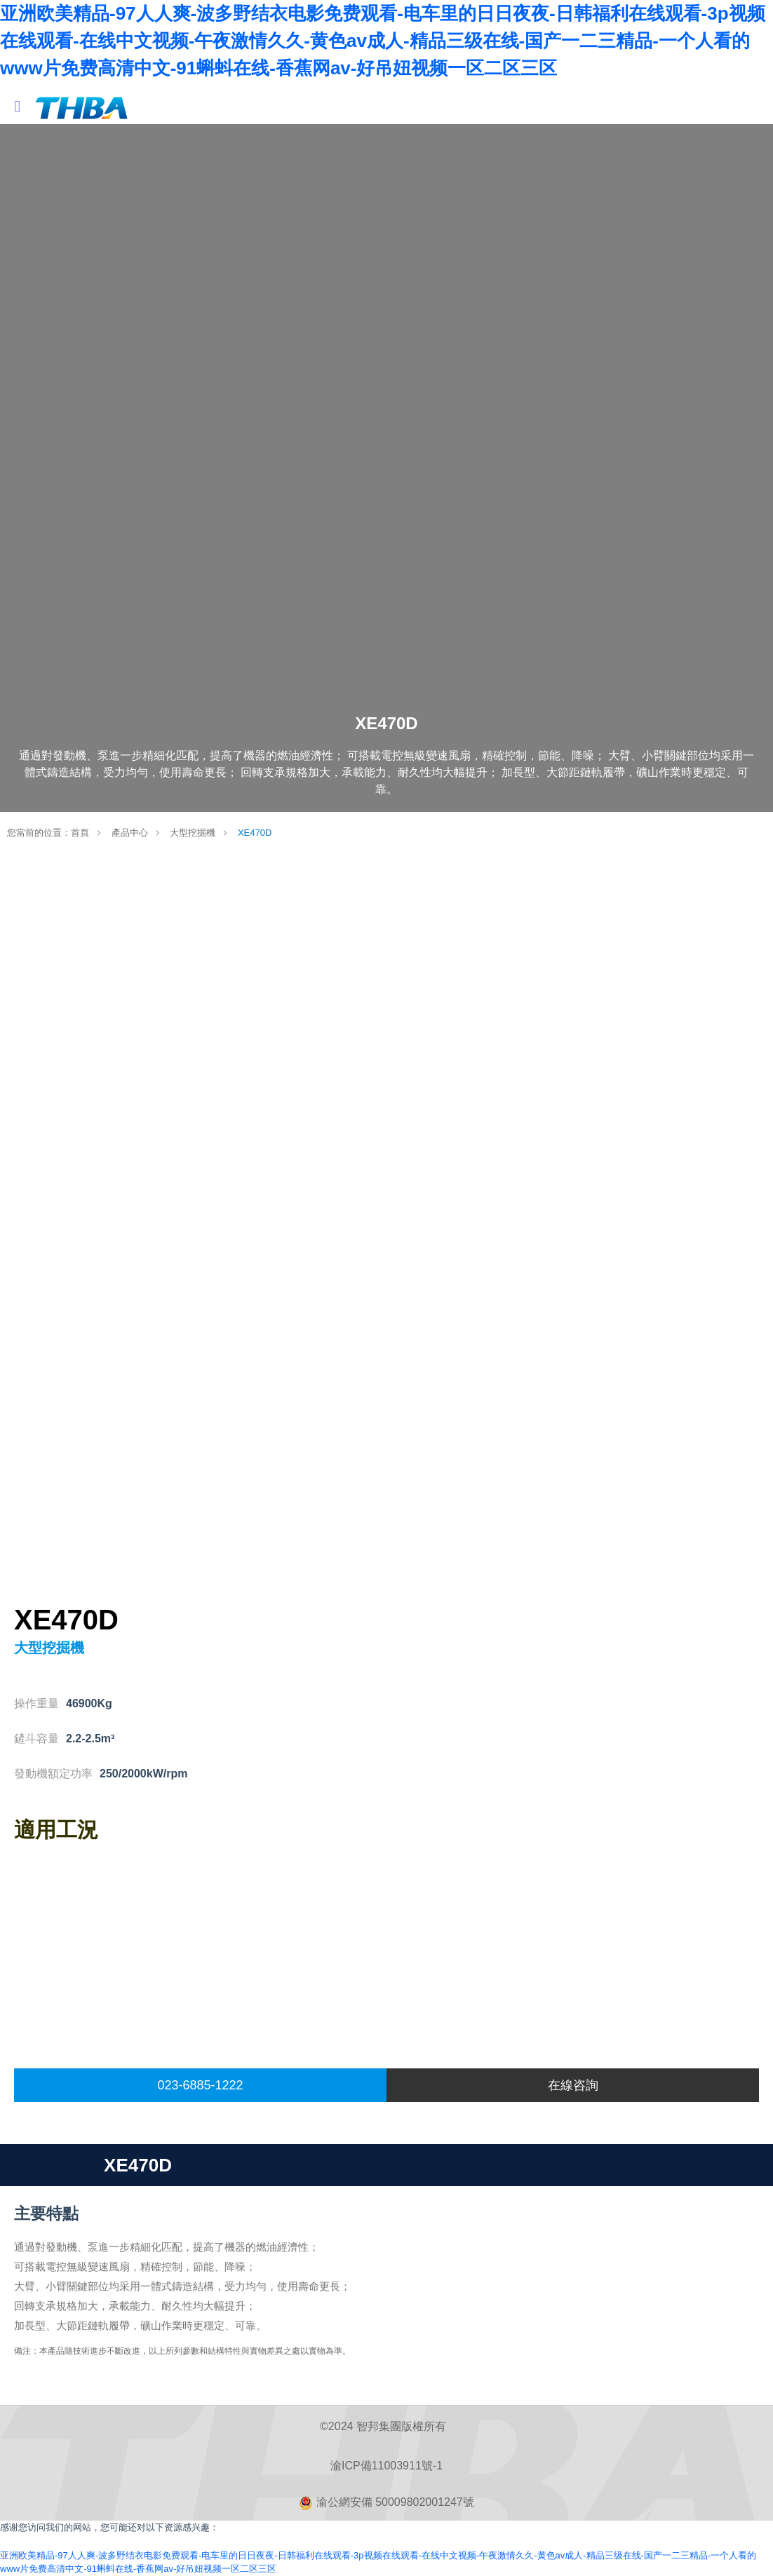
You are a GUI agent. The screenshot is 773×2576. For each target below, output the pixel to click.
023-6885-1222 (200, 2085)
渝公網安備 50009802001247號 (386, 2503)
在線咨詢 (573, 2085)
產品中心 (130, 832)
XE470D (254, 832)
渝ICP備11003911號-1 (386, 2466)
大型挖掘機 (192, 832)
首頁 (80, 832)
